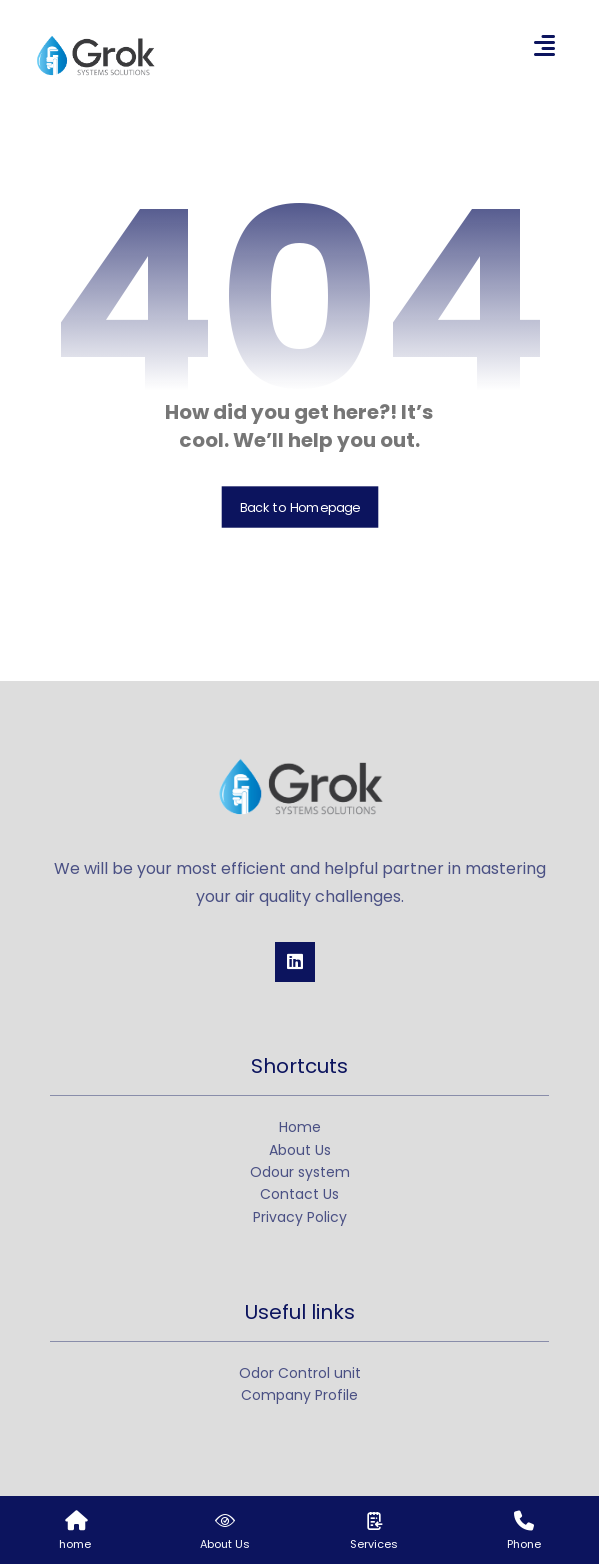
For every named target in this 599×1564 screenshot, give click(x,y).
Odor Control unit (300, 1373)
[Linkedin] (295, 962)
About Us (300, 1150)
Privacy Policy (300, 1217)
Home (300, 1127)
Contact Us (299, 1194)
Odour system (300, 1172)
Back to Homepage (299, 507)
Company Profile (299, 1395)
